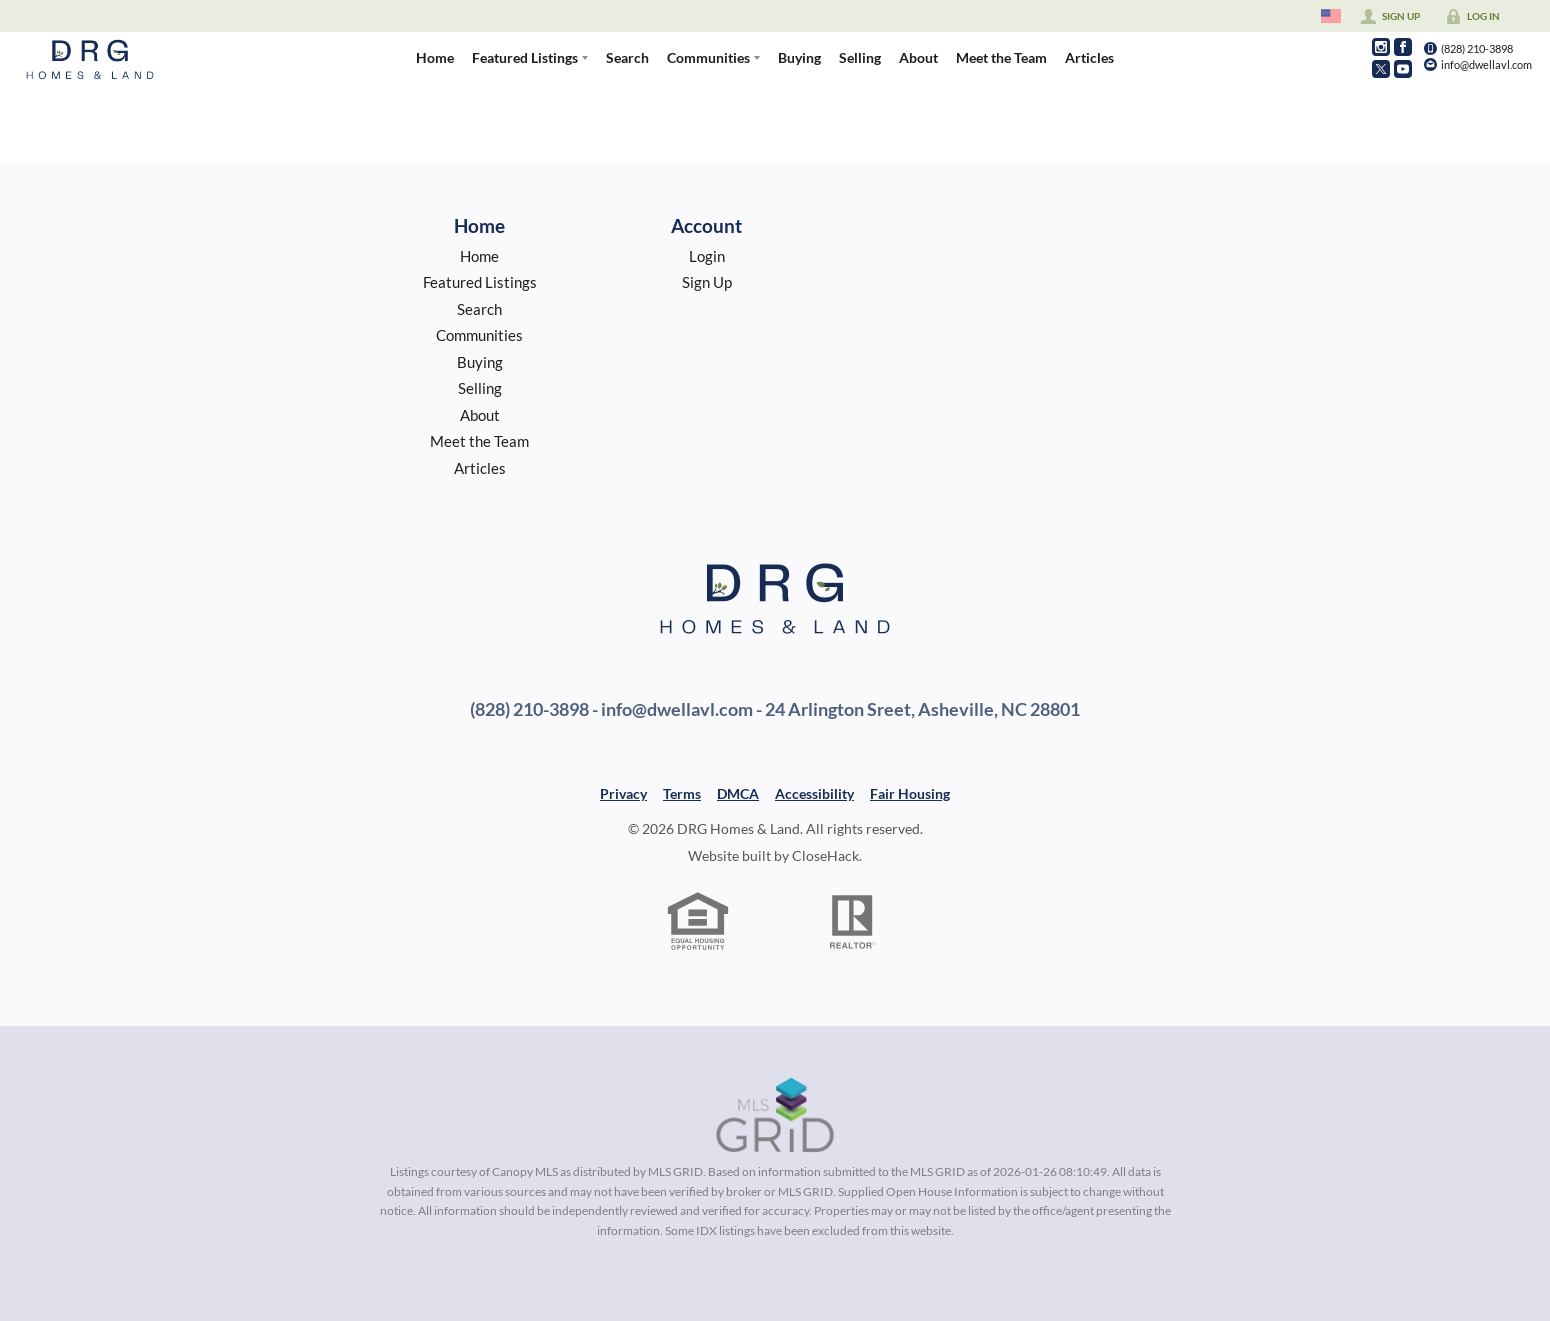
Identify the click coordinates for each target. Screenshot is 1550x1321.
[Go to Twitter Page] (1381, 69)
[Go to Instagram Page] (1381, 47)
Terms (682, 793)
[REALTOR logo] (853, 922)
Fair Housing (910, 793)
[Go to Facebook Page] (1403, 47)
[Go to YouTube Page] (1403, 69)
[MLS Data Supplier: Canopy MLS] (775, 1116)
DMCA (738, 793)
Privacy (623, 793)
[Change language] (1331, 16)
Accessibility (814, 793)
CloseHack (825, 855)
